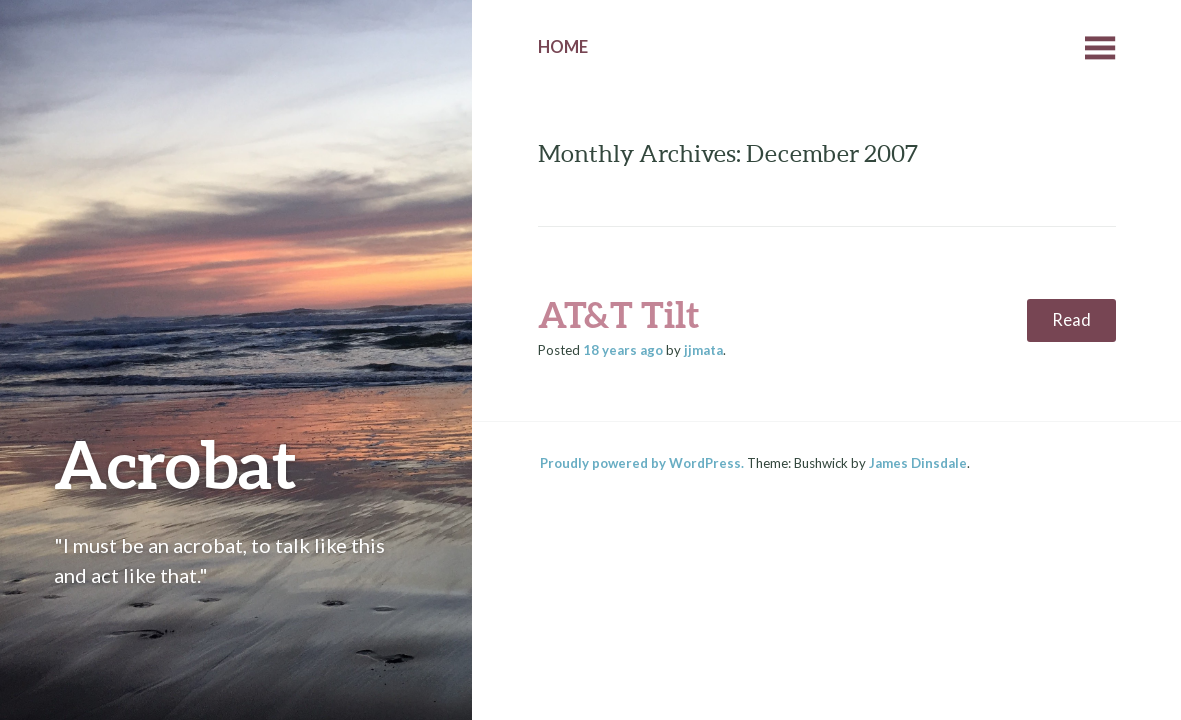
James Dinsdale (918, 463)
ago (623, 350)
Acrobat (175, 463)
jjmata (703, 350)
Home (563, 47)
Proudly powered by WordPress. (642, 463)
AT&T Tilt (618, 314)
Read (1071, 320)
